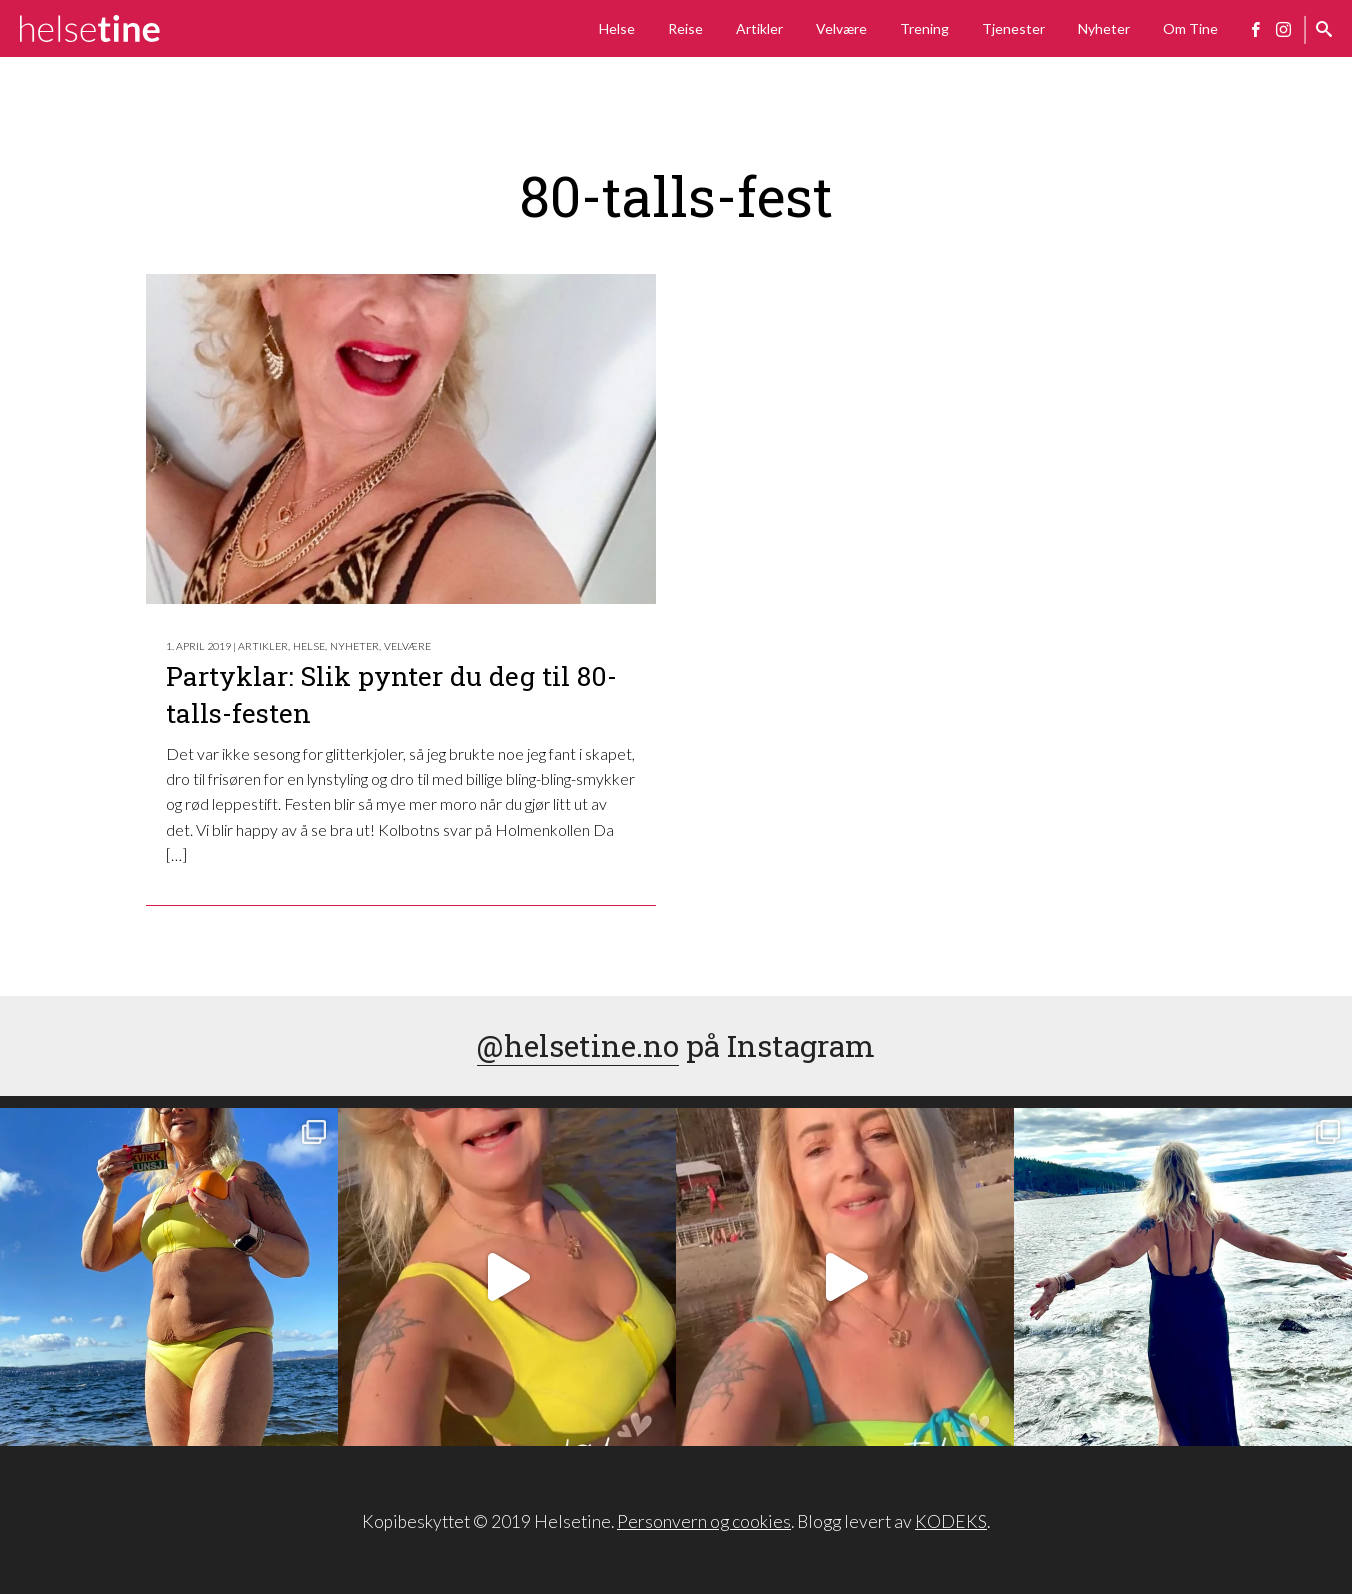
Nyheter (1104, 28)
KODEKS (951, 1521)
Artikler (759, 28)
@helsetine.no (578, 1045)
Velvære (841, 28)
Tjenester (1013, 28)
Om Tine (1190, 28)
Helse (617, 28)
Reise (685, 28)
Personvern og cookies (704, 1521)
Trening (924, 28)
